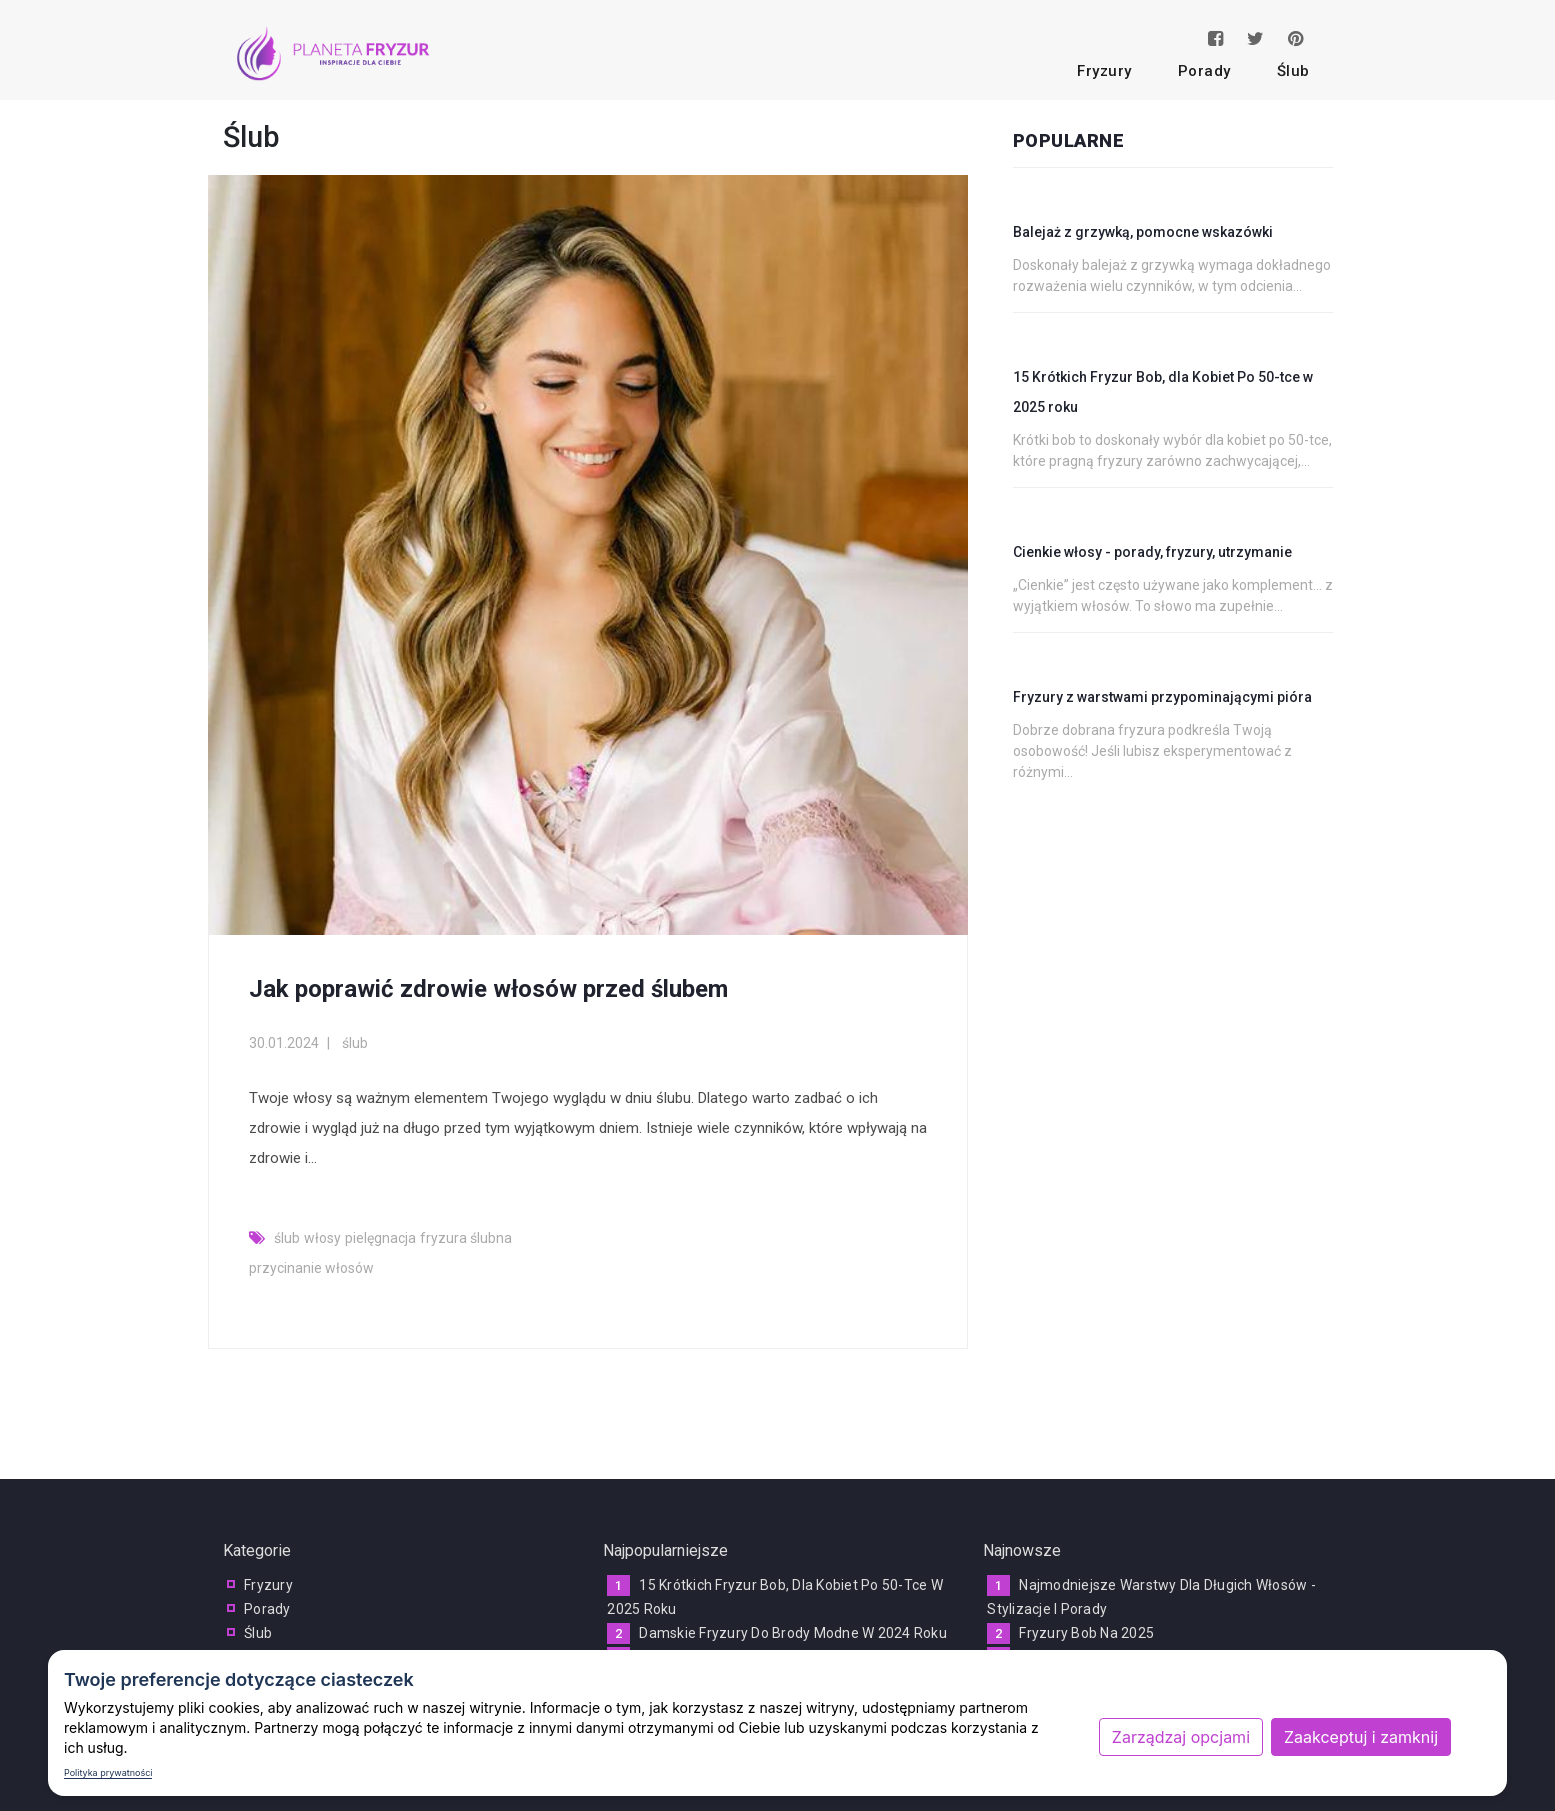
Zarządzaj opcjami (1181, 1737)
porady (1204, 71)
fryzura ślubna (466, 1238)
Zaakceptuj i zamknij (1361, 1737)
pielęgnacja (380, 1238)
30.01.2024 (284, 1043)
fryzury (1104, 71)
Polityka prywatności (108, 1772)
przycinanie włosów (311, 1268)
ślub (1293, 71)
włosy (322, 1238)
